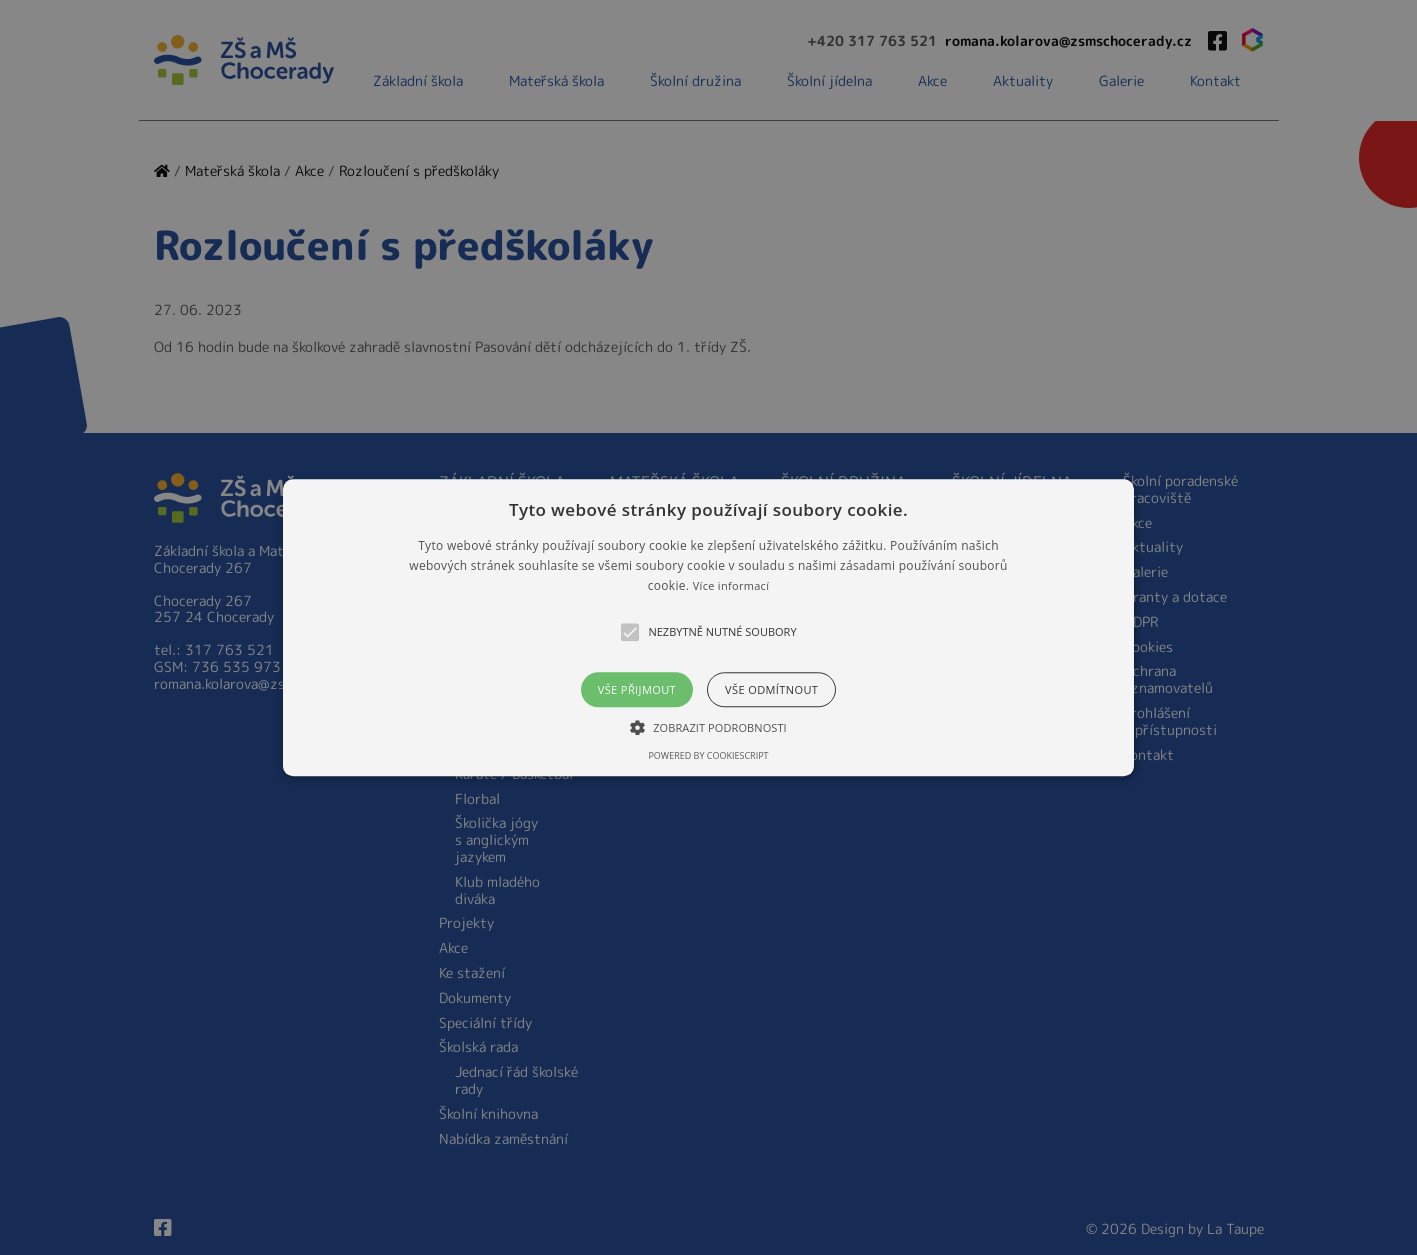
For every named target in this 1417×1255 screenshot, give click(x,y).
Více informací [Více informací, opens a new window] (731, 586)
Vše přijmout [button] (637, 689)
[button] (708, 627)
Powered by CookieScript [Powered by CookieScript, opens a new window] (708, 755)
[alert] (708, 627)
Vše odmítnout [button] (771, 689)
